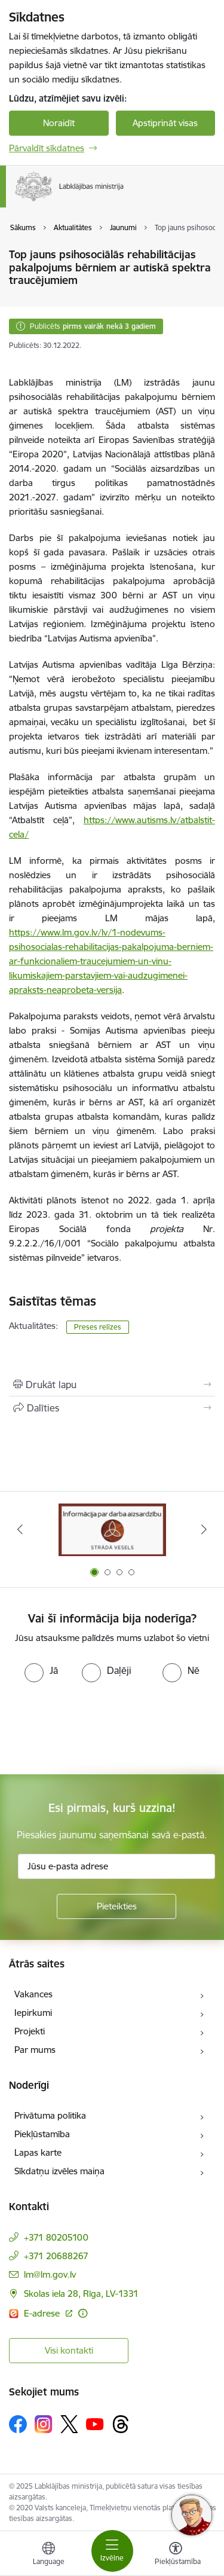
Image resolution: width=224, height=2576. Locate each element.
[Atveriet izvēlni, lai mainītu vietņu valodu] (48, 2555)
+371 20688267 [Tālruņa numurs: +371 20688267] (56, 2256)
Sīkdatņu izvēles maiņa (59, 2171)
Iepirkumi (33, 2012)
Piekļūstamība (42, 2134)
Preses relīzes (97, 1326)
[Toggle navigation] (112, 2551)
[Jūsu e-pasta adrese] (116, 1866)
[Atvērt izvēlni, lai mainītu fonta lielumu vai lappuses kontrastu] (176, 2555)
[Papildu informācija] (82, 2313)
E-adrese (43, 2313)
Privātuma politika (50, 2115)
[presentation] (100, 1727)
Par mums (35, 2049)
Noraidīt (59, 123)
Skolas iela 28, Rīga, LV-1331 (81, 2293)
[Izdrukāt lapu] (112, 1384)
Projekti (29, 2031)
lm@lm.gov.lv (50, 2274)
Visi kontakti (69, 2350)
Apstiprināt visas (165, 123)
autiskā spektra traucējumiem (86, 411)
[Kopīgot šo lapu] (112, 1408)
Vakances (33, 1994)
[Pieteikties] (116, 1906)
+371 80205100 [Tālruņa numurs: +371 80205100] (56, 2237)
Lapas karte (38, 2152)
